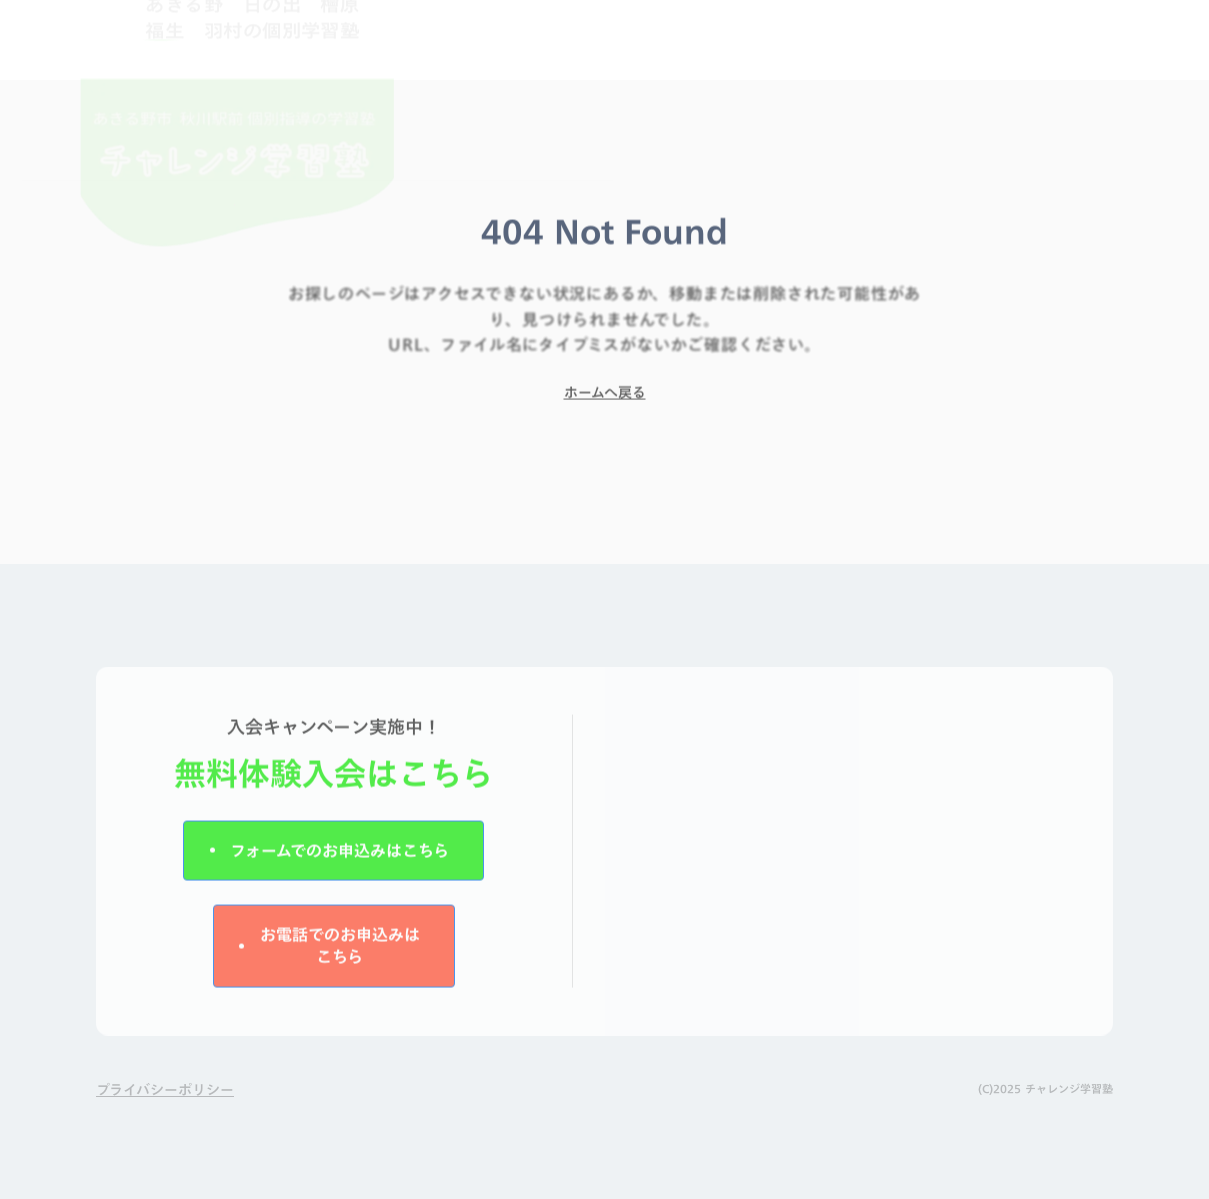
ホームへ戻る (605, 400)
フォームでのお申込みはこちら (339, 858)
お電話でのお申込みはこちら (340, 953)
